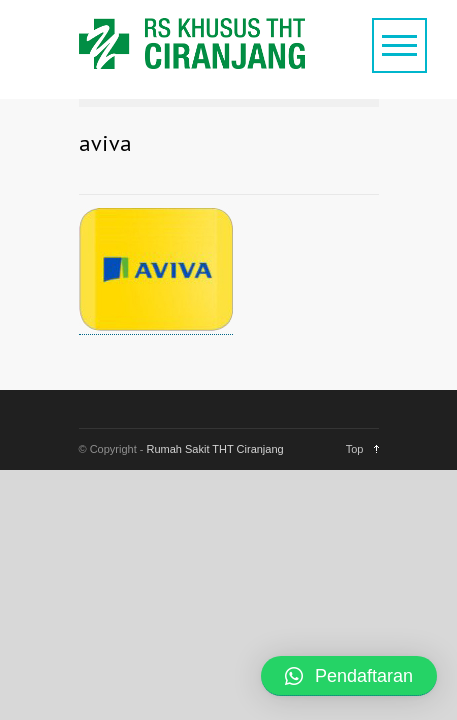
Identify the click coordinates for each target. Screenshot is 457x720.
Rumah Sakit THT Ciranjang (215, 449)
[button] (349, 676)
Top (355, 449)
